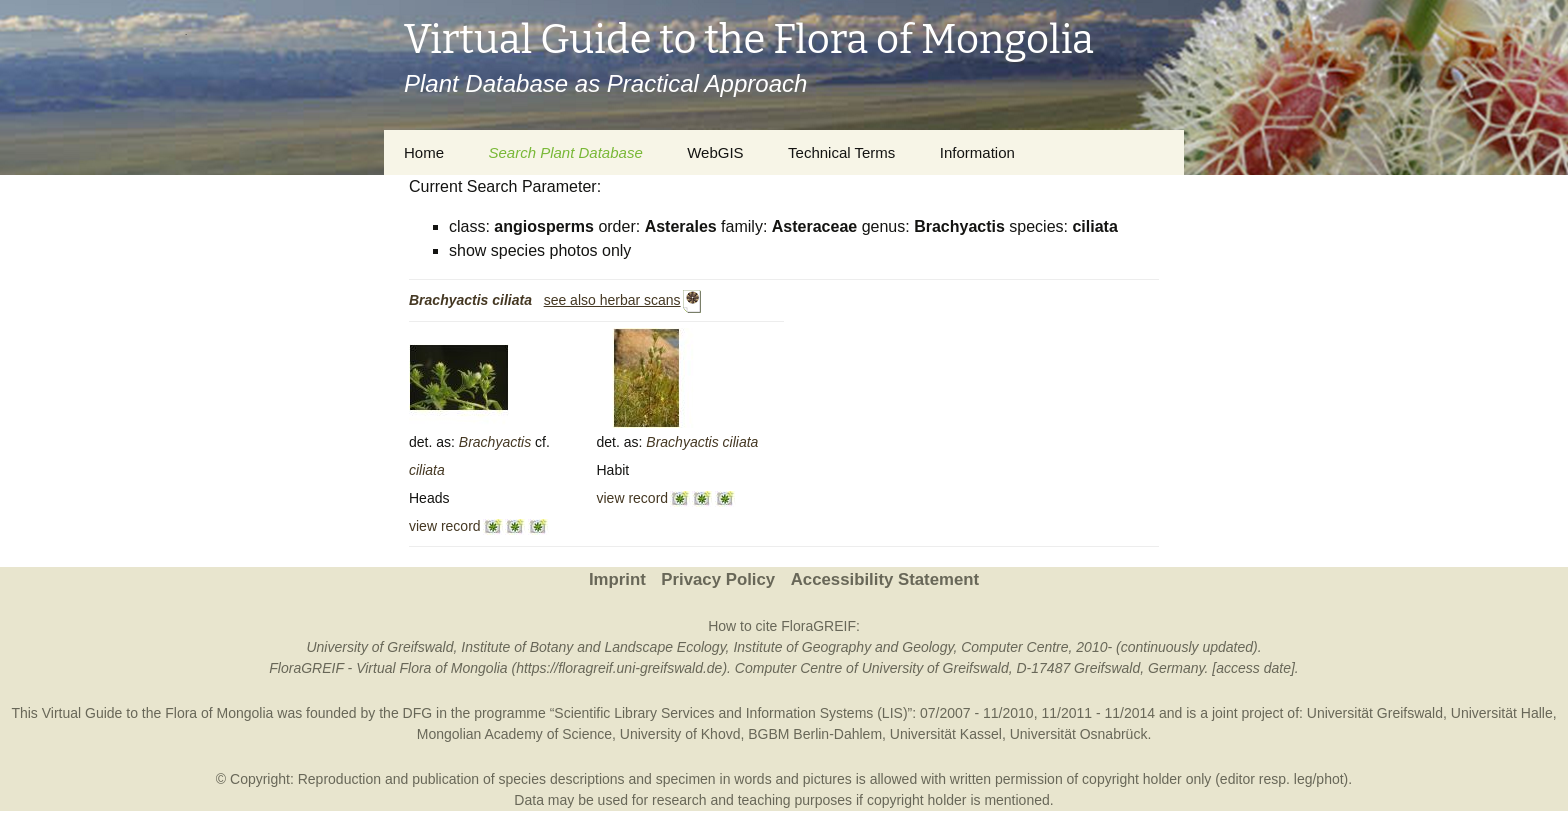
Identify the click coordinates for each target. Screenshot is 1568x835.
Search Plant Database (565, 152)
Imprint (617, 579)
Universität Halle (1502, 713)
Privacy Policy (718, 579)
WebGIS (715, 152)
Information (977, 152)
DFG (418, 713)
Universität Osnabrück (1079, 734)
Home (424, 152)
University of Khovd (680, 734)
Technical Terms (841, 152)
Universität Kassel (946, 734)
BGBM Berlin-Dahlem (815, 734)
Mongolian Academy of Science (514, 734)
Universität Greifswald (1375, 713)
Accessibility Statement (885, 579)
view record (445, 526)
